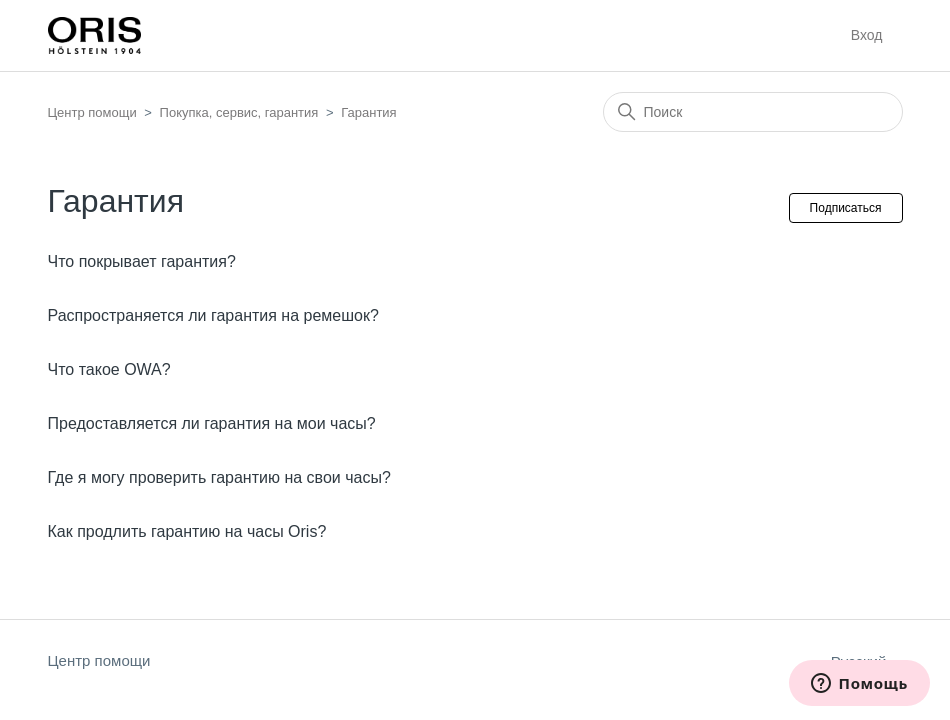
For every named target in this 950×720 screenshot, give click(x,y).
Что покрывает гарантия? (142, 261)
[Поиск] (753, 112)
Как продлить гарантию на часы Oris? (187, 531)
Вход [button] (867, 35)
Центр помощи (92, 112)
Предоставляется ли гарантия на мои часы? (212, 423)
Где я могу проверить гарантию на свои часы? (219, 477)
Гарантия (368, 112)
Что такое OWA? (109, 369)
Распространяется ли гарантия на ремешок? (213, 315)
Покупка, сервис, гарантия (239, 112)
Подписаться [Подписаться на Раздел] (846, 208)
